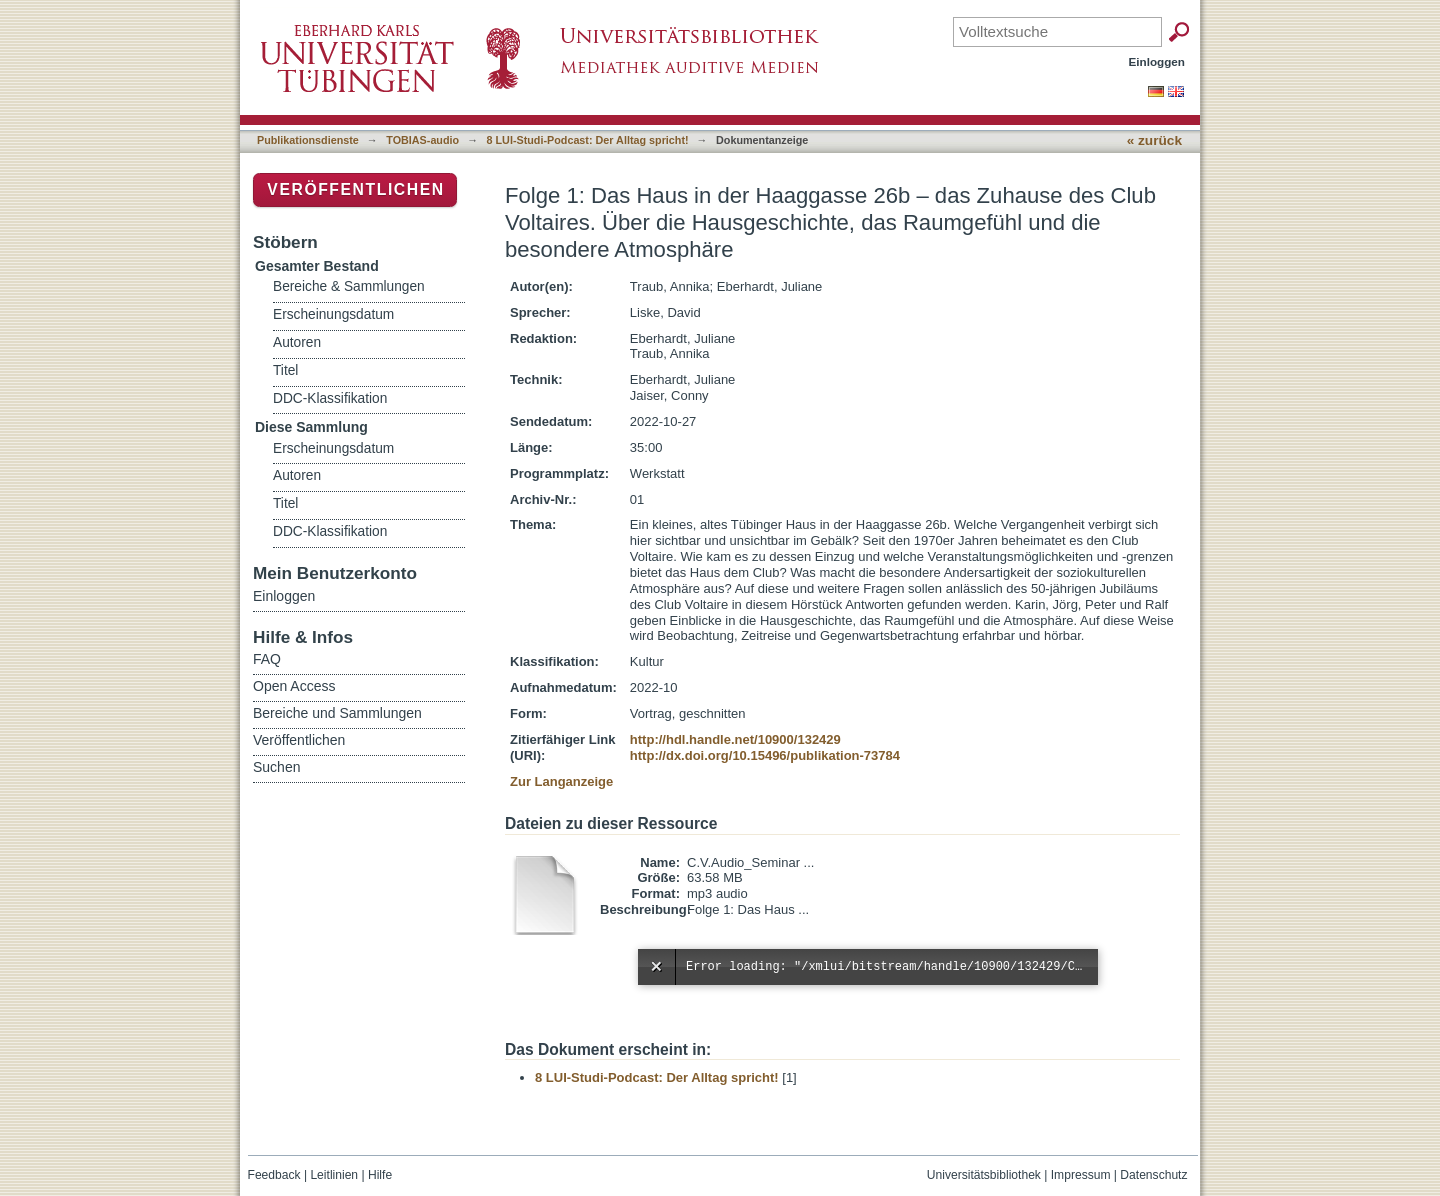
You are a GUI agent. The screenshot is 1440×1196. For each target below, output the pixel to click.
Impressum (1081, 1175)
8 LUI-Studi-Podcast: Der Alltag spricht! (588, 140)
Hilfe (380, 1175)
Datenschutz (1153, 1175)
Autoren (297, 342)
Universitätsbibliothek (984, 1175)
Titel (285, 370)
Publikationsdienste (308, 140)
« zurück (1154, 140)
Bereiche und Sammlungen (337, 713)
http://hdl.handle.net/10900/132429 (735, 739)
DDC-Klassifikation (330, 398)
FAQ (267, 659)
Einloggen (1157, 61)
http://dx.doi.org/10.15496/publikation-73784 (765, 755)
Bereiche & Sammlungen (349, 286)
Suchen (276, 767)
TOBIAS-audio (422, 140)
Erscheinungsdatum (333, 314)
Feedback (274, 1175)
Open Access (294, 686)
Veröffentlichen (355, 189)
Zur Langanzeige (561, 781)
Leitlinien (334, 1175)
